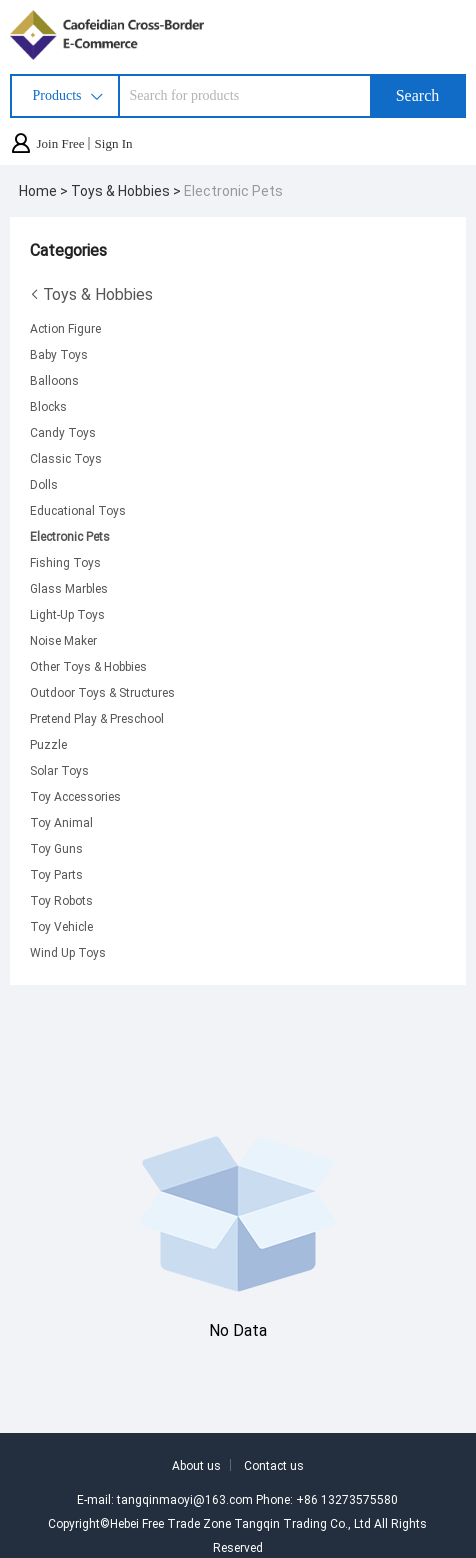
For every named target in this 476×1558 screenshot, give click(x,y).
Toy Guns (56, 848)
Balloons (54, 380)
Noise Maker (63, 640)
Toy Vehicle (61, 926)
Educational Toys (78, 510)
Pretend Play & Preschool (97, 718)
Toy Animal (61, 822)
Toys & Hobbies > (127, 190)
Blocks (48, 406)
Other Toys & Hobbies (88, 666)
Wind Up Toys (68, 952)
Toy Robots (61, 900)
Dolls (44, 484)
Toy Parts (56, 874)
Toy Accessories (75, 796)
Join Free (61, 143)
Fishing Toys (65, 562)
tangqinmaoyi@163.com (185, 1499)
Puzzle (48, 744)
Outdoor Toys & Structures (102, 692)
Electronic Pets (233, 190)
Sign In (114, 143)
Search (418, 95)
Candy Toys (63, 432)
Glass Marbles (69, 588)
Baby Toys (59, 354)
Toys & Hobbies (91, 294)
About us (196, 1465)
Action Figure (65, 328)
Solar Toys (59, 770)
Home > (45, 190)
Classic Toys (66, 458)
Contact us (274, 1465)
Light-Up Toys (67, 614)
